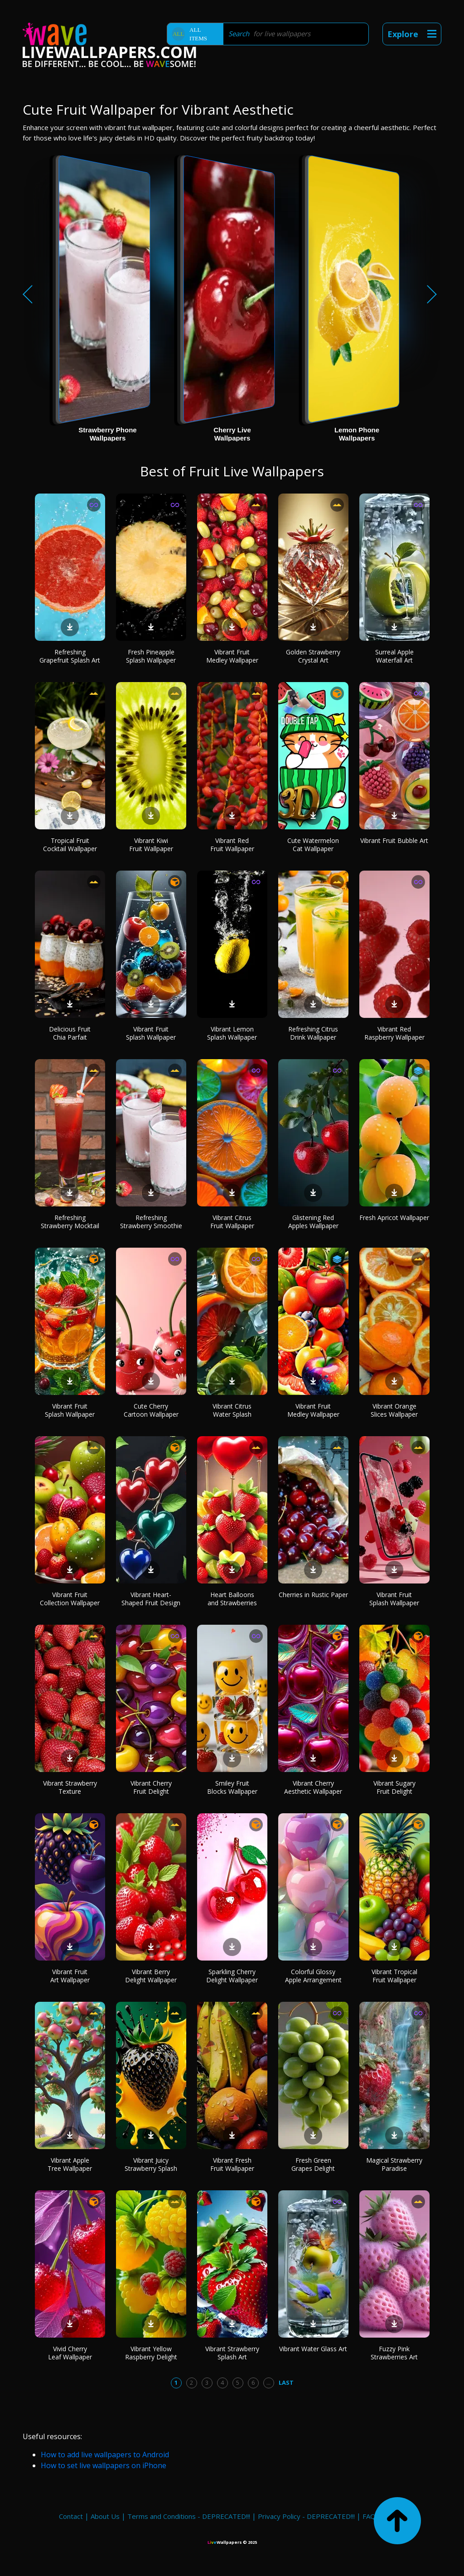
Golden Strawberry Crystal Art (313, 656)
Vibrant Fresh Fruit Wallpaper (232, 2164)
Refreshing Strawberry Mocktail (70, 1221)
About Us (105, 2516)
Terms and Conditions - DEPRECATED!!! (188, 2516)
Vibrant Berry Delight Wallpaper (151, 1975)
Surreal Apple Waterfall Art (394, 656)
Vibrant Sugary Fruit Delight (394, 1787)
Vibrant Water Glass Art (313, 2348)
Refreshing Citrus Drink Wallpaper (313, 1033)
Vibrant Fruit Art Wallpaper (70, 1975)
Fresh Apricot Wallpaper (394, 1217)
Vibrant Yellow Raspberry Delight (151, 2352)
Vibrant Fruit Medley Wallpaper (232, 656)
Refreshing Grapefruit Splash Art (69, 656)
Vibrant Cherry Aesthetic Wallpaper (313, 1787)
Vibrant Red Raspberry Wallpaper (394, 1033)
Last (286, 2382)
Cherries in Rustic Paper (313, 1594)
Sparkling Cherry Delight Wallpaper (232, 1975)
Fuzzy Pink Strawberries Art (394, 2352)
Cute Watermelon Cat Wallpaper (313, 844)
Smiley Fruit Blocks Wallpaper (232, 1787)
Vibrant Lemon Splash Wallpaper (232, 1033)
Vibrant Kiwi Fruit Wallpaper (151, 844)
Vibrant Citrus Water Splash (232, 1410)
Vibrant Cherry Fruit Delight (151, 1787)
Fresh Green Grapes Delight (313, 2164)
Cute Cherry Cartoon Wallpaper (151, 1410)
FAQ (369, 2516)
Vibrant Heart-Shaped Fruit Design (150, 1598)
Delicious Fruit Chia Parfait (70, 1033)
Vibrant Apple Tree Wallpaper (70, 2164)
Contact (71, 2516)
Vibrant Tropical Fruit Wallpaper (394, 1975)
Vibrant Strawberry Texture (70, 1787)
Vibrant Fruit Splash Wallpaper (151, 1033)
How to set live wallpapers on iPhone (103, 2465)
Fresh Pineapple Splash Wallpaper (151, 656)
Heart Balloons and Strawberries (232, 1598)
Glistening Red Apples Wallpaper (313, 1221)
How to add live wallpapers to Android (105, 2455)
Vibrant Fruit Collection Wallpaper (70, 1598)
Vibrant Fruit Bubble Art (394, 840)
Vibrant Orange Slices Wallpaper (394, 1410)
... (268, 2382)
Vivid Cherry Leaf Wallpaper (70, 2352)
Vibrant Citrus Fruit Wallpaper (232, 1221)
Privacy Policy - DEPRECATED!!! (306, 2516)
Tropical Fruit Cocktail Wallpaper (70, 844)
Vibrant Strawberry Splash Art (232, 2352)
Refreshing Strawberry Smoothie (151, 1221)
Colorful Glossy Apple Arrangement (313, 1975)
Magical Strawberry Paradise (394, 2164)
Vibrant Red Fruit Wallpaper (232, 844)
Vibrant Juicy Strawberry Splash (151, 2164)
